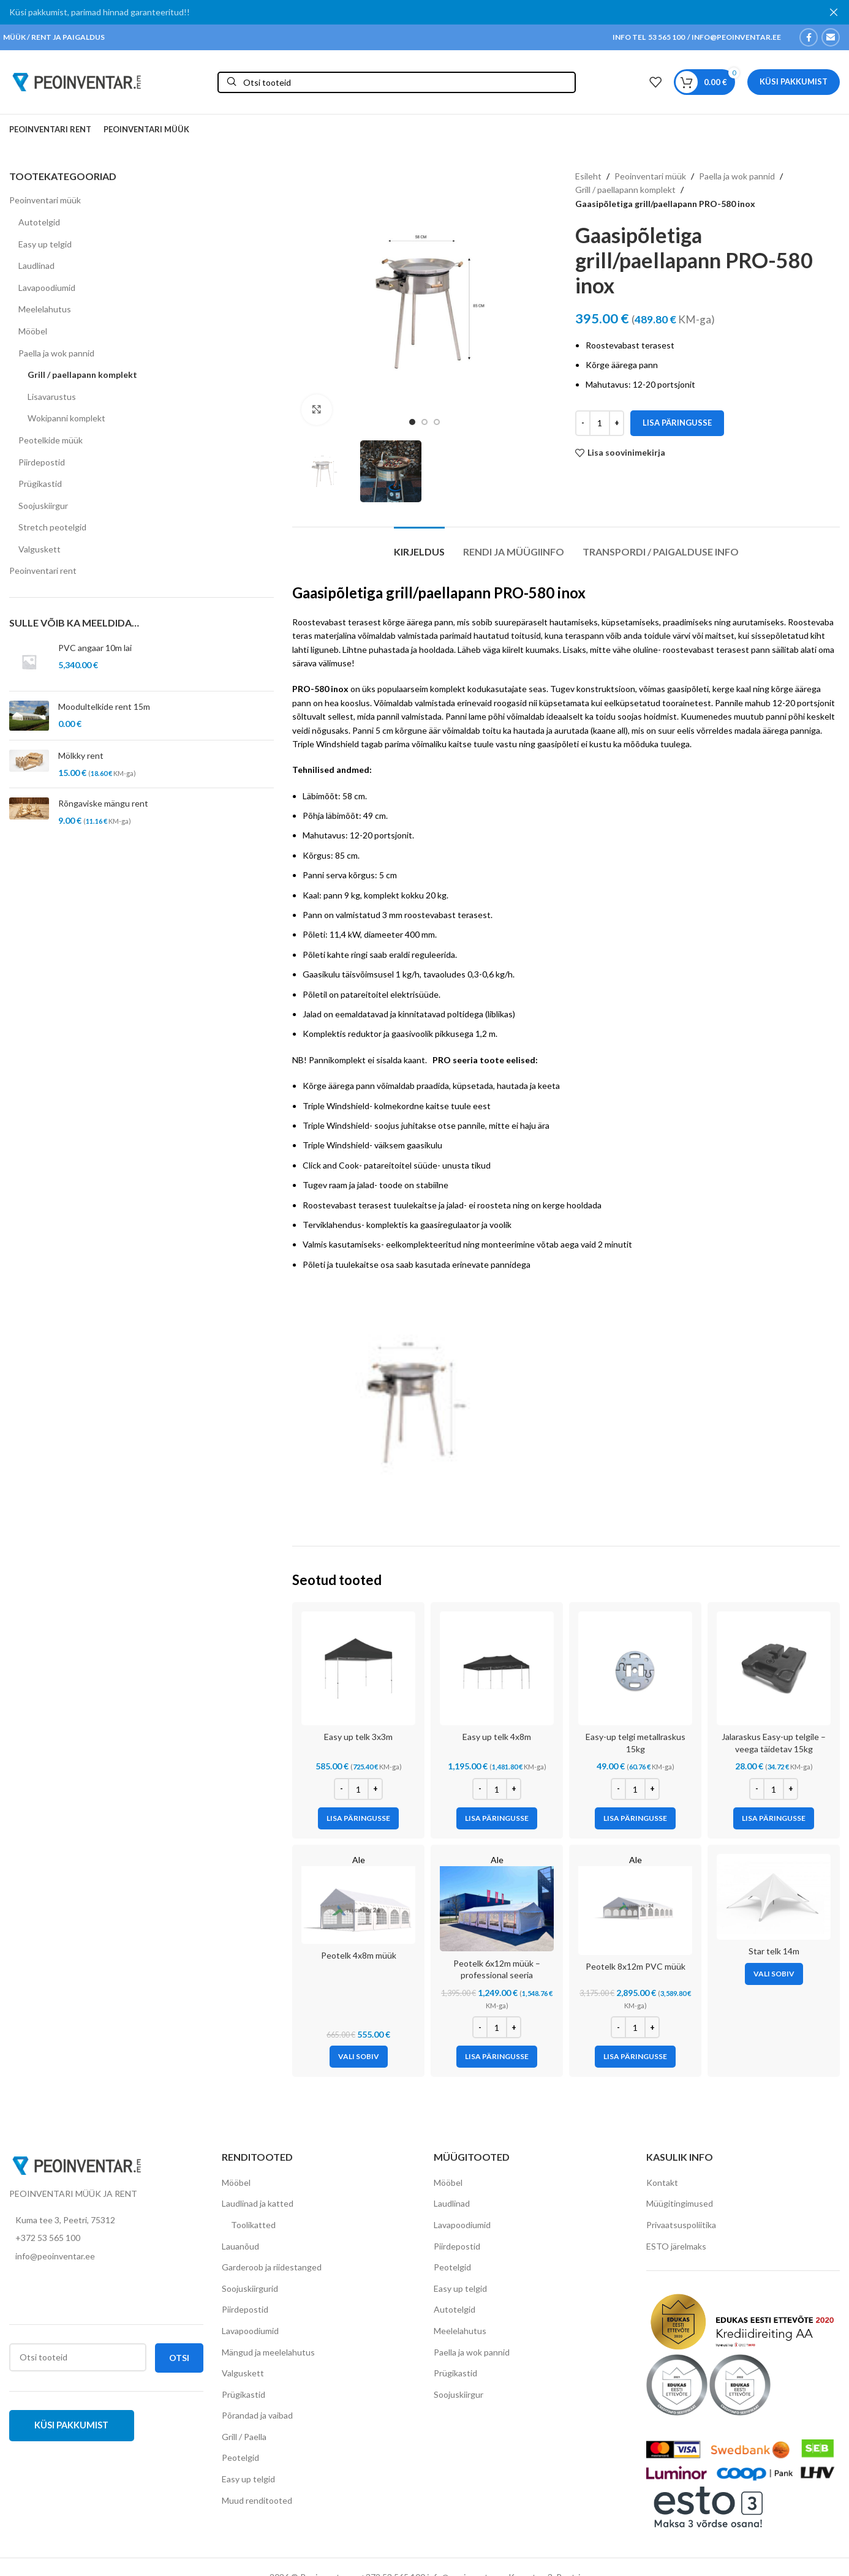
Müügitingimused (679, 2203)
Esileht (588, 175)
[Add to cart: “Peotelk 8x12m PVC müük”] (635, 2056)
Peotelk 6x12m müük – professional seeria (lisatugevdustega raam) (497, 1974)
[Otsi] (396, 81)
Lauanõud (240, 2245)
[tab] (419, 544)
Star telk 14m (774, 1950)
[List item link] (106, 2237)
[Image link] (76, 2164)
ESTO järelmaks (676, 2245)
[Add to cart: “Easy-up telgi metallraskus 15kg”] (635, 1818)
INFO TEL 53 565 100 (649, 36)
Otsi (179, 2357)
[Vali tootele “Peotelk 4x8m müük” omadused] (359, 2056)
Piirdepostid (41, 461)
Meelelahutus (44, 308)
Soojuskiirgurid (250, 2288)
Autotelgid (39, 221)
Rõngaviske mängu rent (103, 802)
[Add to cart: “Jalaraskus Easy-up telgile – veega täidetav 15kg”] (773, 1818)
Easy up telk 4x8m (496, 1736)
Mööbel (32, 330)
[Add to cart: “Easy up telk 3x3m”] (358, 1818)
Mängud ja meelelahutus (268, 2351)
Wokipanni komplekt (66, 417)
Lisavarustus (52, 396)
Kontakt (662, 2182)
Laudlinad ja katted (257, 2203)
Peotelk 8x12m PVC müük (635, 1965)
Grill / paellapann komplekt (82, 374)
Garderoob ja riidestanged (272, 2266)
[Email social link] (830, 37)
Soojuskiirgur (43, 505)
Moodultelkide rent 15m (104, 706)
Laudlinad (36, 265)
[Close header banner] (833, 12)
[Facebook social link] (808, 37)
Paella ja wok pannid (56, 352)
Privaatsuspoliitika (681, 2224)
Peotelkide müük (50, 439)
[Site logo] (76, 80)
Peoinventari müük (45, 199)
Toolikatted (253, 2224)
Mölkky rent (81, 755)
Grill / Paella (244, 2436)
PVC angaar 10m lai (95, 647)
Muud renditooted (257, 2500)
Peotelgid (240, 2457)
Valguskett (39, 548)
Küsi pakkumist (794, 81)
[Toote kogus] (600, 422)
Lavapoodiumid (46, 287)
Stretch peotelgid (52, 526)
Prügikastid (40, 483)
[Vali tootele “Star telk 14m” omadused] (774, 1973)
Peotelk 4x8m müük (358, 1954)
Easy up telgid (45, 243)
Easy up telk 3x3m (358, 1736)
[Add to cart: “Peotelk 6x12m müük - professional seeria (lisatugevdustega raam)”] (496, 2056)
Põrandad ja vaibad (257, 2414)
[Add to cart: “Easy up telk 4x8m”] (496, 1818)
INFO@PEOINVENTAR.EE (735, 36)
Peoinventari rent (43, 570)
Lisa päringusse (677, 422)
